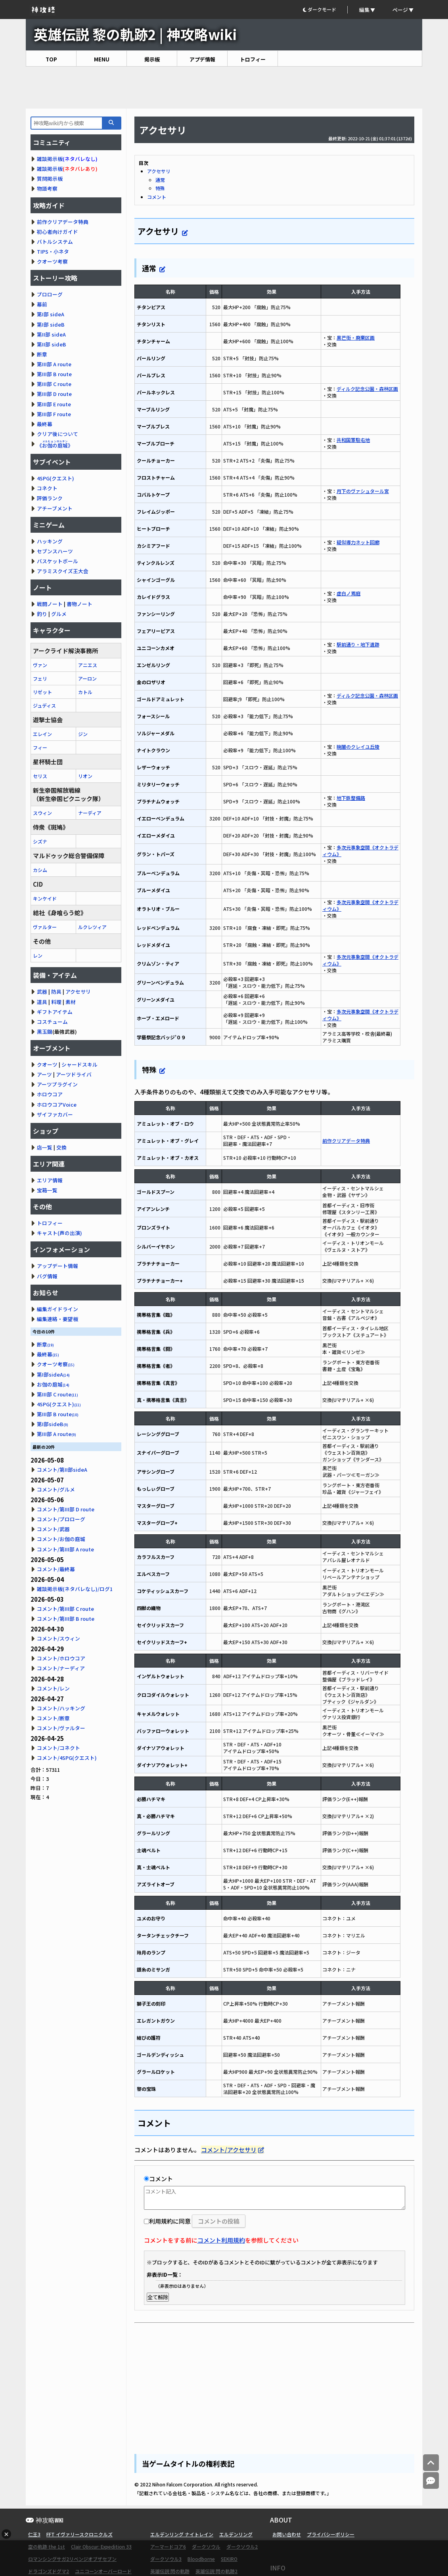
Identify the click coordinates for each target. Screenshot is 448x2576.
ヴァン (40, 665)
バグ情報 (47, 1276)
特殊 (160, 188)
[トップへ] (431, 2462)
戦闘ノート (50, 604)
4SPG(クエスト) (55, 478)
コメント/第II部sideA (62, 1469)
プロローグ (50, 294)
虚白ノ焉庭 (348, 593)
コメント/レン (53, 1688)
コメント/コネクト (58, 1748)
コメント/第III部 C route (65, 1608)
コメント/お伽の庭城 (61, 1539)
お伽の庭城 (53, 1384)
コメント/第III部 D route (65, 1509)
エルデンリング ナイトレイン (181, 2534)
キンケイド (45, 898)
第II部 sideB (51, 344)
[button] (325, 9)
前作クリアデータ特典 (346, 1140)
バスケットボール (57, 561)
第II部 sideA (51, 334)
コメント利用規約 (221, 2240)
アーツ (44, 1074)
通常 (160, 179)
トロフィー (253, 59)
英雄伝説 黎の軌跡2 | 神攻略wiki (135, 34)
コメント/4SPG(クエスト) (67, 1757)
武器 (42, 991)
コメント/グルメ (56, 1489)
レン (37, 955)
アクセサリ (158, 171)
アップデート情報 (57, 1266)
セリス (40, 776)
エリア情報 (50, 1180)
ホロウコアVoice (57, 1104)
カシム (40, 869)
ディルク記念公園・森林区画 (367, 388)
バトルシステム (55, 241)
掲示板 (152, 59)
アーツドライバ (74, 1074)
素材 (70, 1002)
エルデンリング (236, 2534)
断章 (42, 354)
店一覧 (44, 1147)
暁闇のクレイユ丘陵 (358, 746)
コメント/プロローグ (61, 1519)
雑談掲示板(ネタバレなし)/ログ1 (75, 1589)
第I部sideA (53, 1374)
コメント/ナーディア (61, 1668)
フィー (40, 747)
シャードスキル (79, 1064)
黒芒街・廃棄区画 (356, 337)
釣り (42, 614)
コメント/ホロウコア (61, 1658)
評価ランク (50, 498)
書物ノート (79, 604)
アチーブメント (55, 508)
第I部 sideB (51, 324)
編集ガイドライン (57, 1309)
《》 (55, 445)
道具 (42, 1002)
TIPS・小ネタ (53, 251)
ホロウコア (50, 1094)
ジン (83, 734)
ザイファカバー (55, 1114)
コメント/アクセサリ (229, 2150)
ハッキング (50, 541)
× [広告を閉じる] (6, 2534)
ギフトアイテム (55, 1011)
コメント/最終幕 (56, 1569)
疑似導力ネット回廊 (358, 542)
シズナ (40, 841)
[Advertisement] (224, 87)
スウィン (42, 812)
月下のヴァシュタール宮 (363, 491)
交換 (61, 1147)
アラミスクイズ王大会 (62, 571)
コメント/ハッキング (61, 1708)
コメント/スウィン (58, 1638)
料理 (56, 1002)
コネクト (47, 488)
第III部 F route (54, 414)
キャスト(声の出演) (59, 1233)
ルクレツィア (92, 927)
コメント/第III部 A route (65, 1549)
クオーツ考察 (52, 261)
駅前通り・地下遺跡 (358, 644)
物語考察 (47, 188)
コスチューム (52, 1021)
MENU (101, 59)
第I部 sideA (50, 314)
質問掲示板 (50, 178)
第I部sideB (52, 1424)
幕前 (42, 304)
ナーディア (89, 812)
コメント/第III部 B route (65, 1618)
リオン (85, 776)
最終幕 (44, 424)
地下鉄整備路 (351, 797)
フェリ (40, 678)
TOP (51, 59)
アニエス (87, 665)
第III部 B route (54, 374)
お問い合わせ (286, 2534)
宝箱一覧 (47, 1190)
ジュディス (44, 705)
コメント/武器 (53, 1529)
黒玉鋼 (44, 1031)
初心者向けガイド (57, 231)
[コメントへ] (431, 2480)
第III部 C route (54, 384)
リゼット (42, 691)
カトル (85, 691)
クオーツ (47, 1064)
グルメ (59, 614)
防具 (56, 991)
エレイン (42, 734)
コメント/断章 (53, 1718)
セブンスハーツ (55, 551)
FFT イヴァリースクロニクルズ (79, 2534)
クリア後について (57, 434)
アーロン (87, 678)
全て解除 (157, 2297)
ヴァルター (45, 927)
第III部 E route (54, 404)
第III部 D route (54, 394)
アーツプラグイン (57, 1084)
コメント (156, 196)
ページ (400, 9)
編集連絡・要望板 (57, 1319)
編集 (364, 9)
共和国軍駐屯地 (353, 439)
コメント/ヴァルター (61, 1728)
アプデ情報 (202, 59)
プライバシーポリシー (330, 2534)
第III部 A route (54, 364)
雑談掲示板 (50, 159)
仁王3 (34, 2534)
